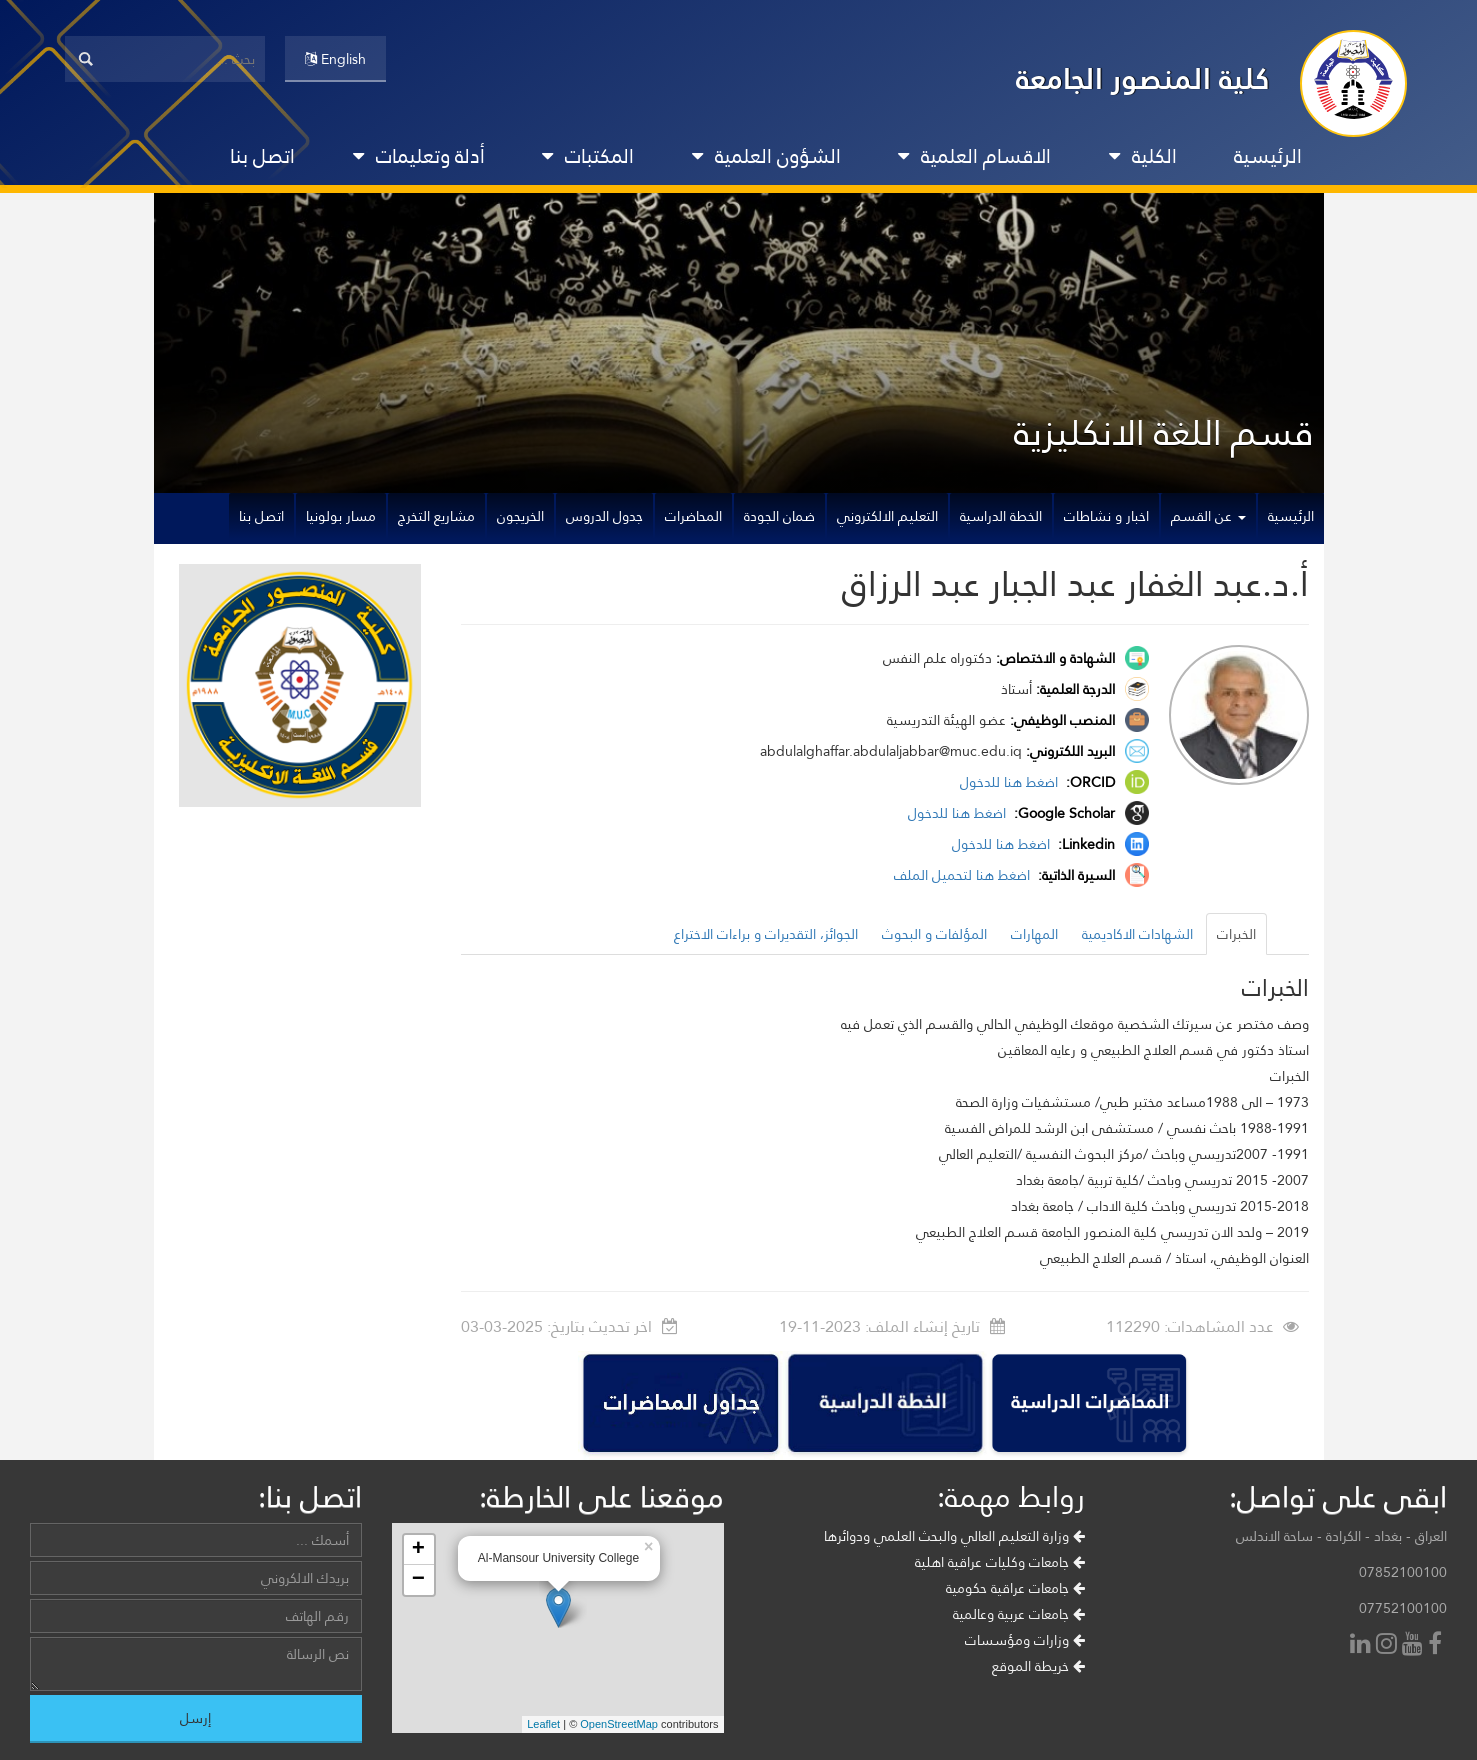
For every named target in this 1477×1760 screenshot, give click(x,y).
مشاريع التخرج (436, 516)
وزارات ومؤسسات (1025, 1640)
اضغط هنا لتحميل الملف (964, 875)
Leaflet (543, 1724)
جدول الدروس (604, 516)
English (335, 59)
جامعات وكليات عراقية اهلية (1000, 1562)
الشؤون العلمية (766, 156)
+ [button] (418, 1550)
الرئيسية (1268, 156)
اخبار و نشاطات (1106, 516)
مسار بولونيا (341, 516)
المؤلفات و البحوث (934, 934)
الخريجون (520, 516)
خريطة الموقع (1038, 1666)
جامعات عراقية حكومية (1015, 1588)
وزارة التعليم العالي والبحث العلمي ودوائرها (954, 1536)
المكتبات (588, 156)
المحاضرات (693, 516)
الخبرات (1236, 934)
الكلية (1143, 156)
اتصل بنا (262, 156)
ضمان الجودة (779, 516)
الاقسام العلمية (974, 156)
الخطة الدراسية (1001, 516)
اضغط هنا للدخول (1011, 782)
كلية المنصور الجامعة (1143, 78)
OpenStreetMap (619, 1724)
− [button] (418, 1580)
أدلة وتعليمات (419, 156)
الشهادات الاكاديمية (1137, 934)
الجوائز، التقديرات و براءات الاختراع (766, 934)
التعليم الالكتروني (887, 516)
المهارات (1034, 934)
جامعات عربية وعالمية (1019, 1614)
